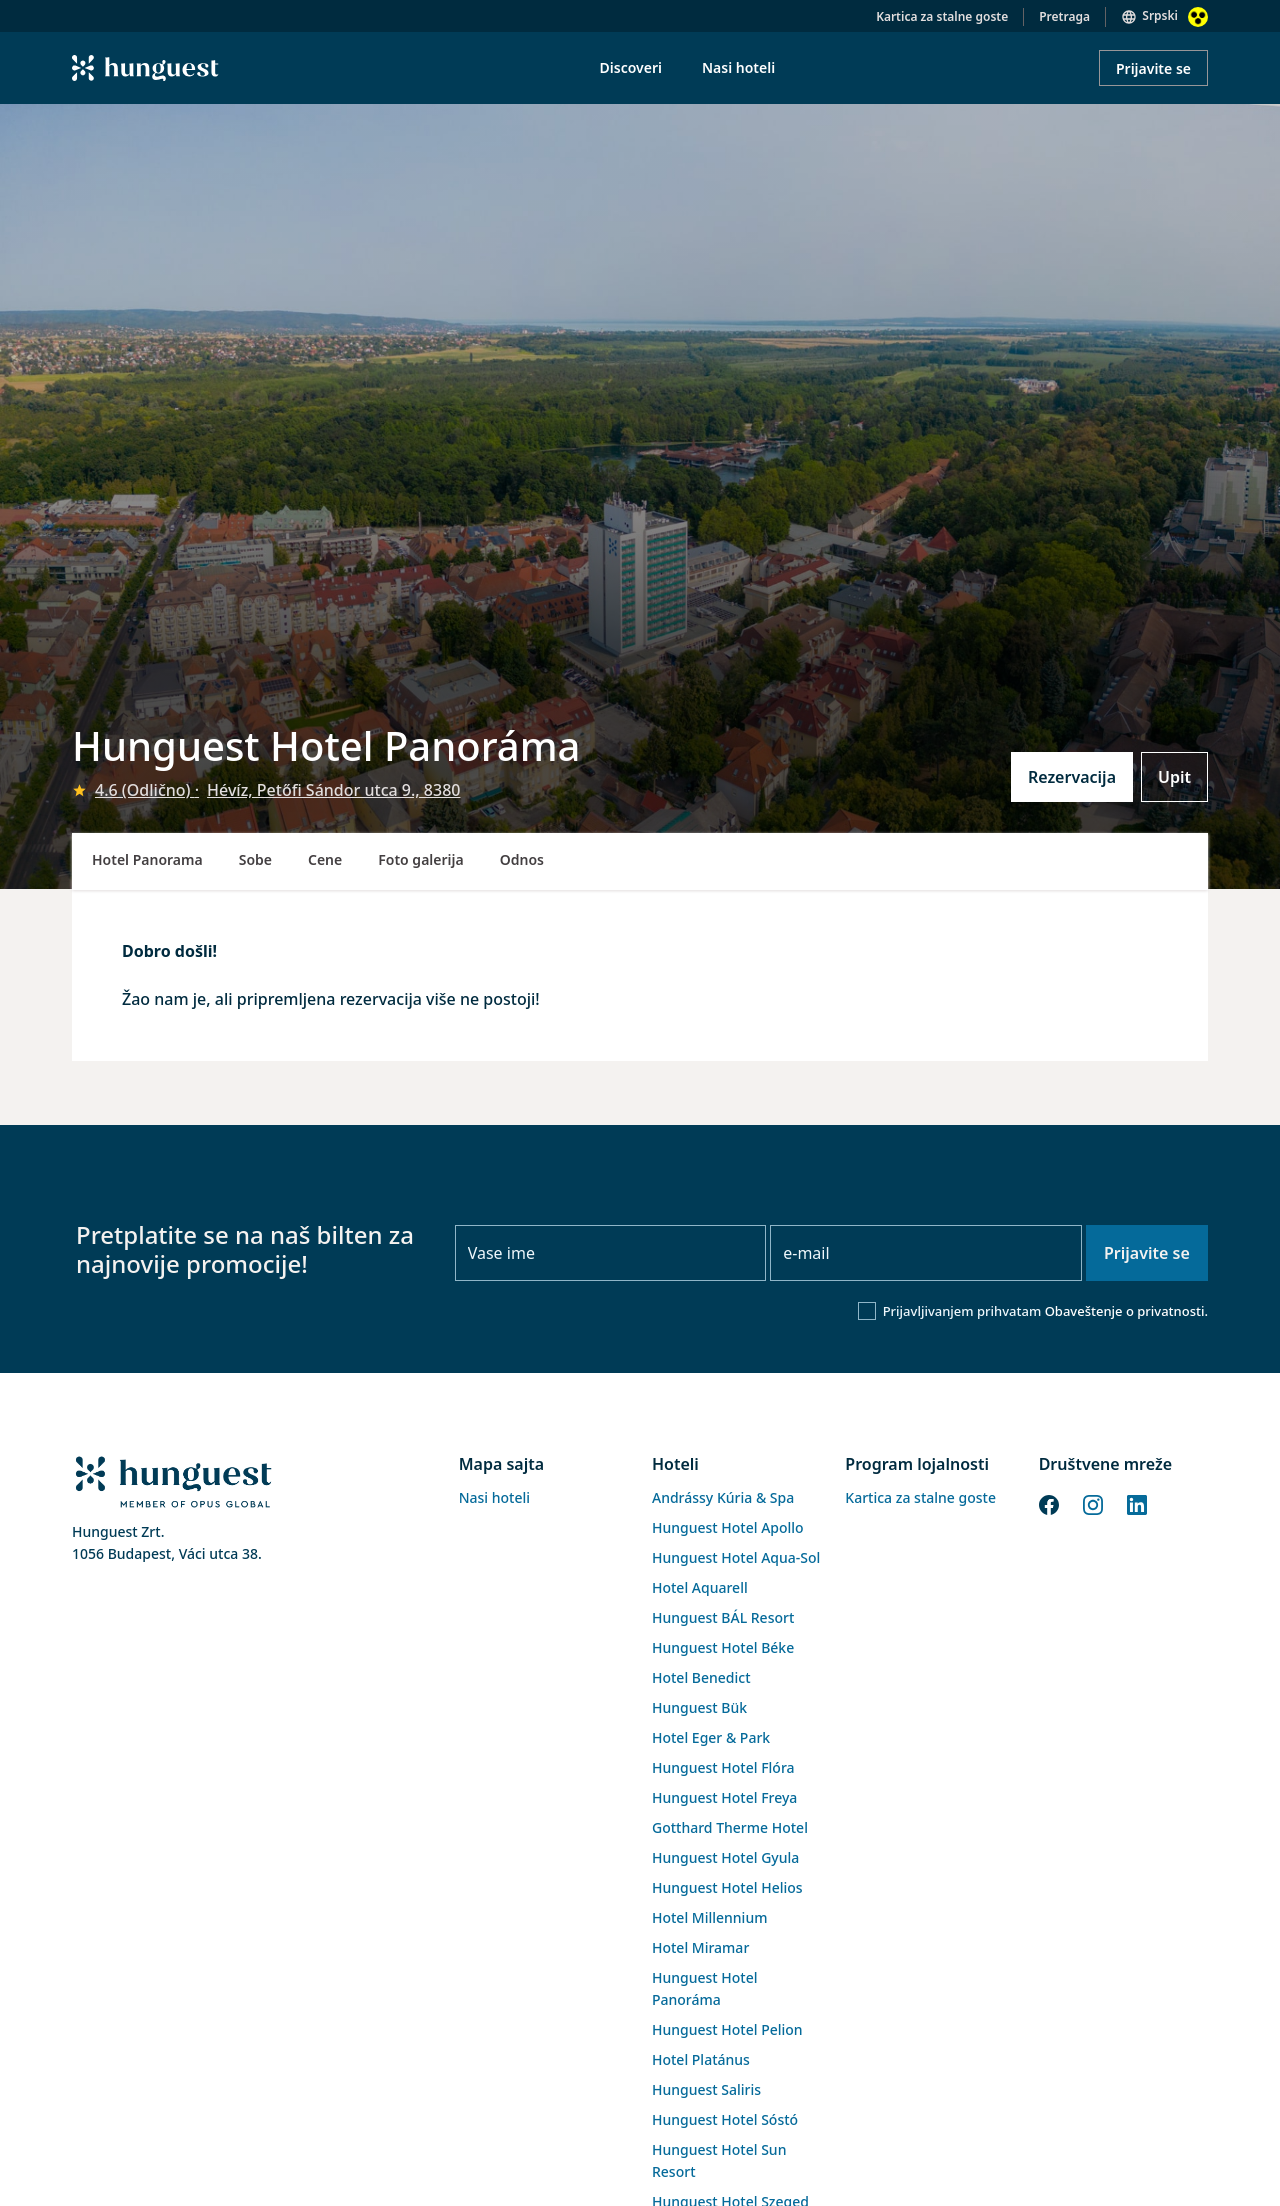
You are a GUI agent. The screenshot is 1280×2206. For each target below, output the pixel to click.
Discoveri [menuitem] (631, 67)
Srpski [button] (1160, 15)
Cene (325, 859)
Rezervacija (1072, 777)
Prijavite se (1153, 68)
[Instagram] (1093, 1503)
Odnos (522, 859)
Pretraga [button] (1064, 16)
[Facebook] (1049, 1503)
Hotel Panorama (147, 859)
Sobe (255, 859)
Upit (1174, 777)
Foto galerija (420, 859)
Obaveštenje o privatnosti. (1126, 1311)
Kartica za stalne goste (942, 16)
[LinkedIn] (1137, 1503)
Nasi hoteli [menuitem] (738, 67)
